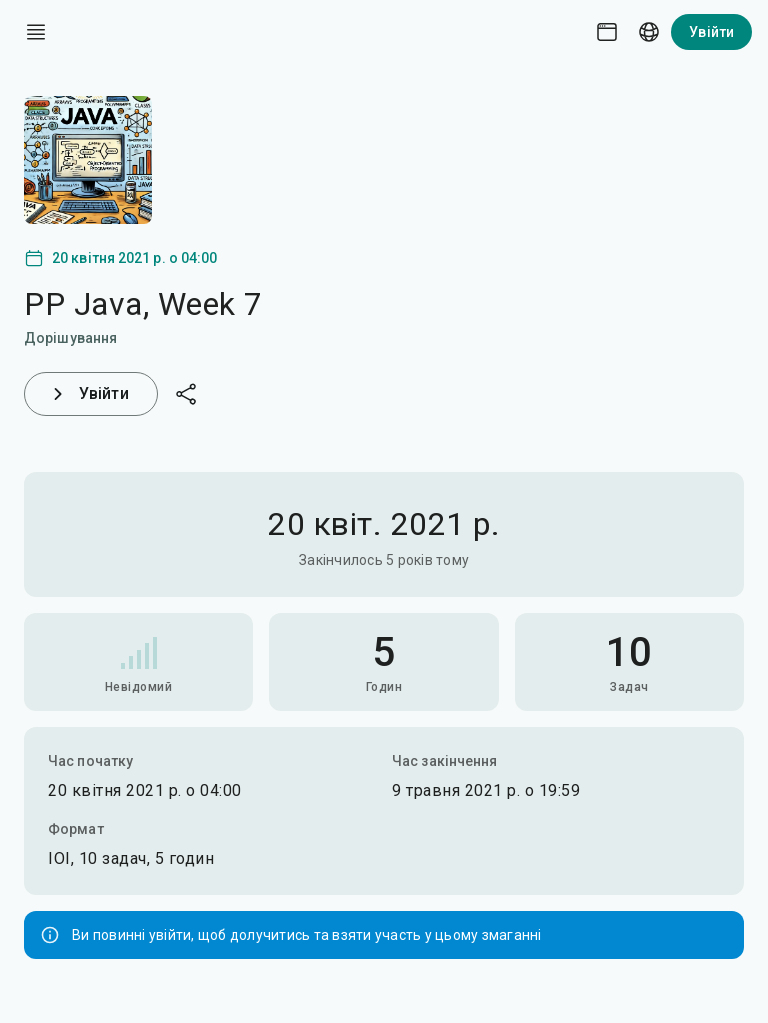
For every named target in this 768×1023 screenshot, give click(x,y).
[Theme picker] (607, 32)
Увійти (711, 32)
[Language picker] (649, 32)
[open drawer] (36, 32)
